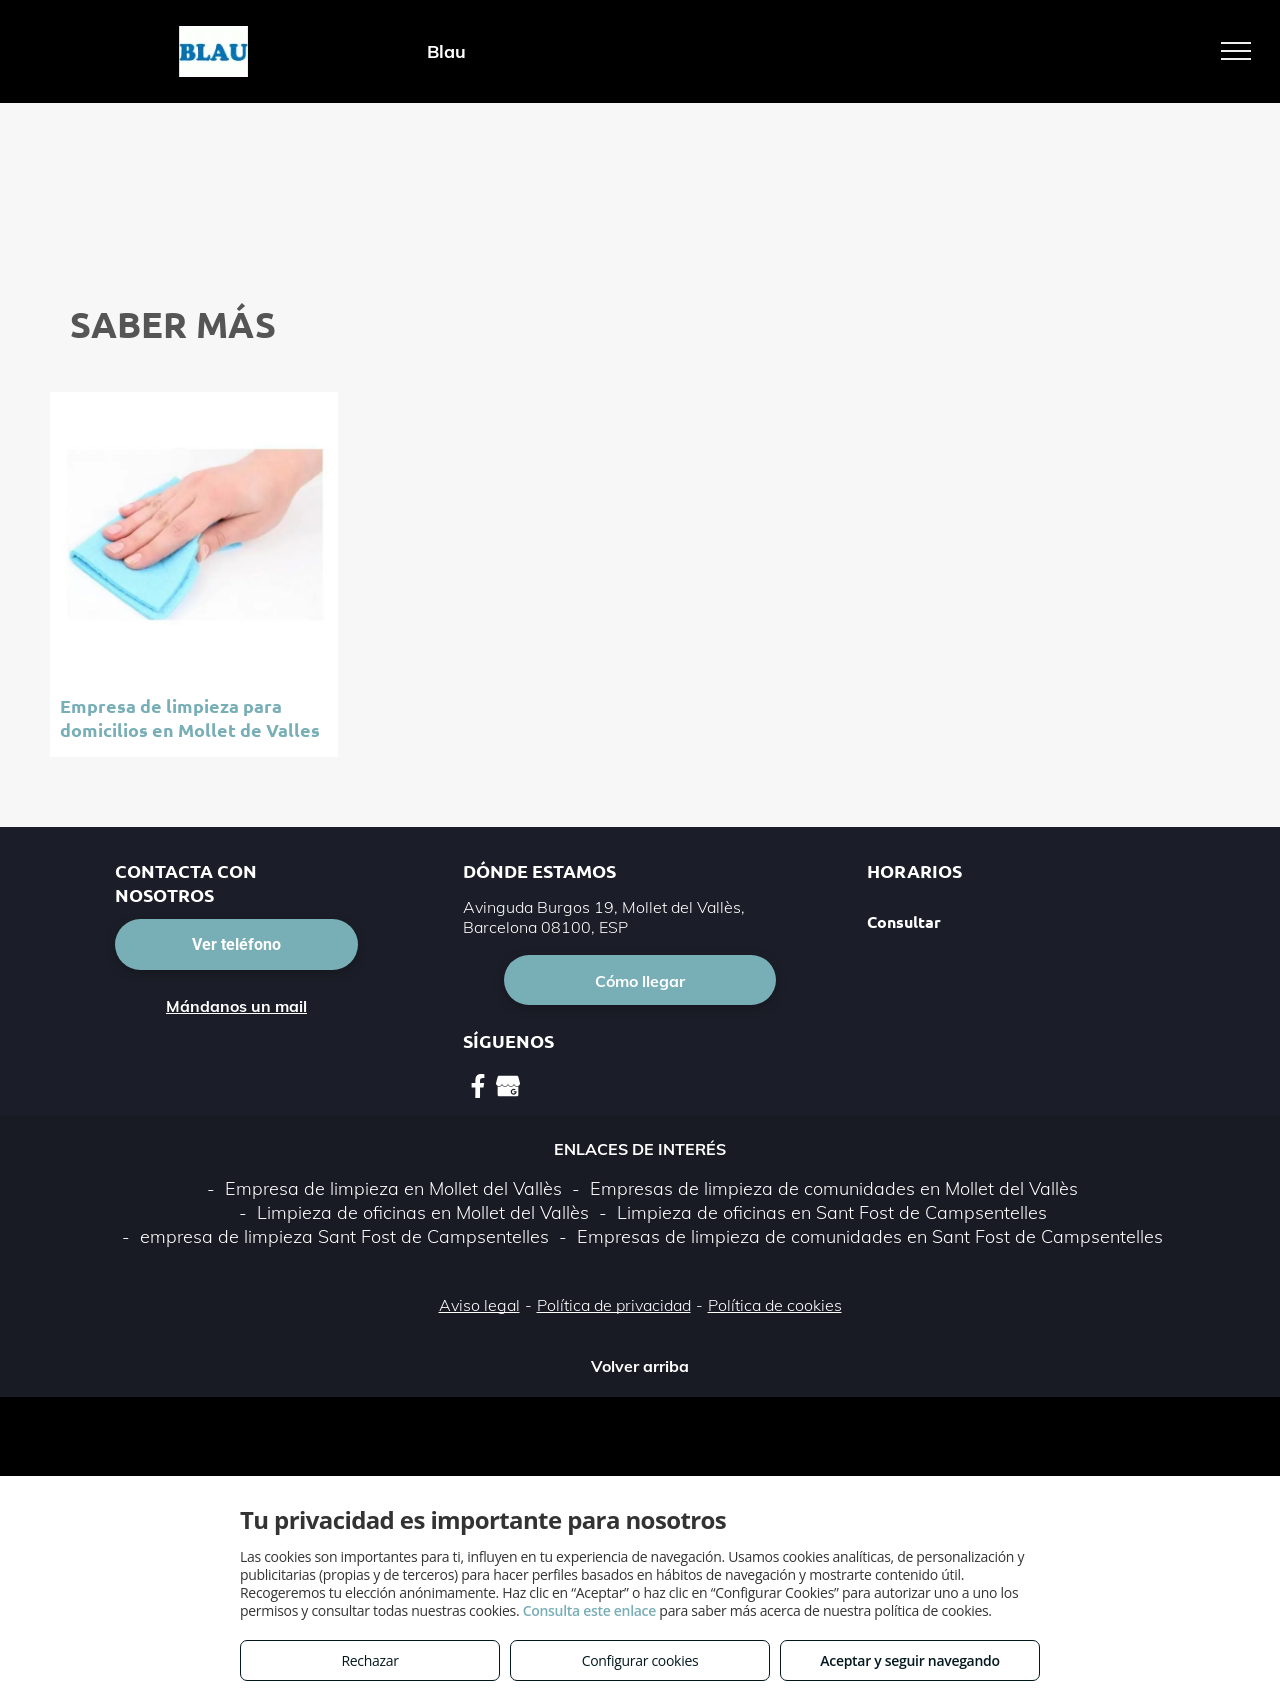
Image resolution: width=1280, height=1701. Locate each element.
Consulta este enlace (589, 1610)
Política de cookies (775, 1305)
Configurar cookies (640, 1660)
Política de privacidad (614, 1305)
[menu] (1236, 51)
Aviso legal (479, 1305)
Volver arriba (640, 1366)
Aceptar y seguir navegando (909, 1660)
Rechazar (369, 1660)
